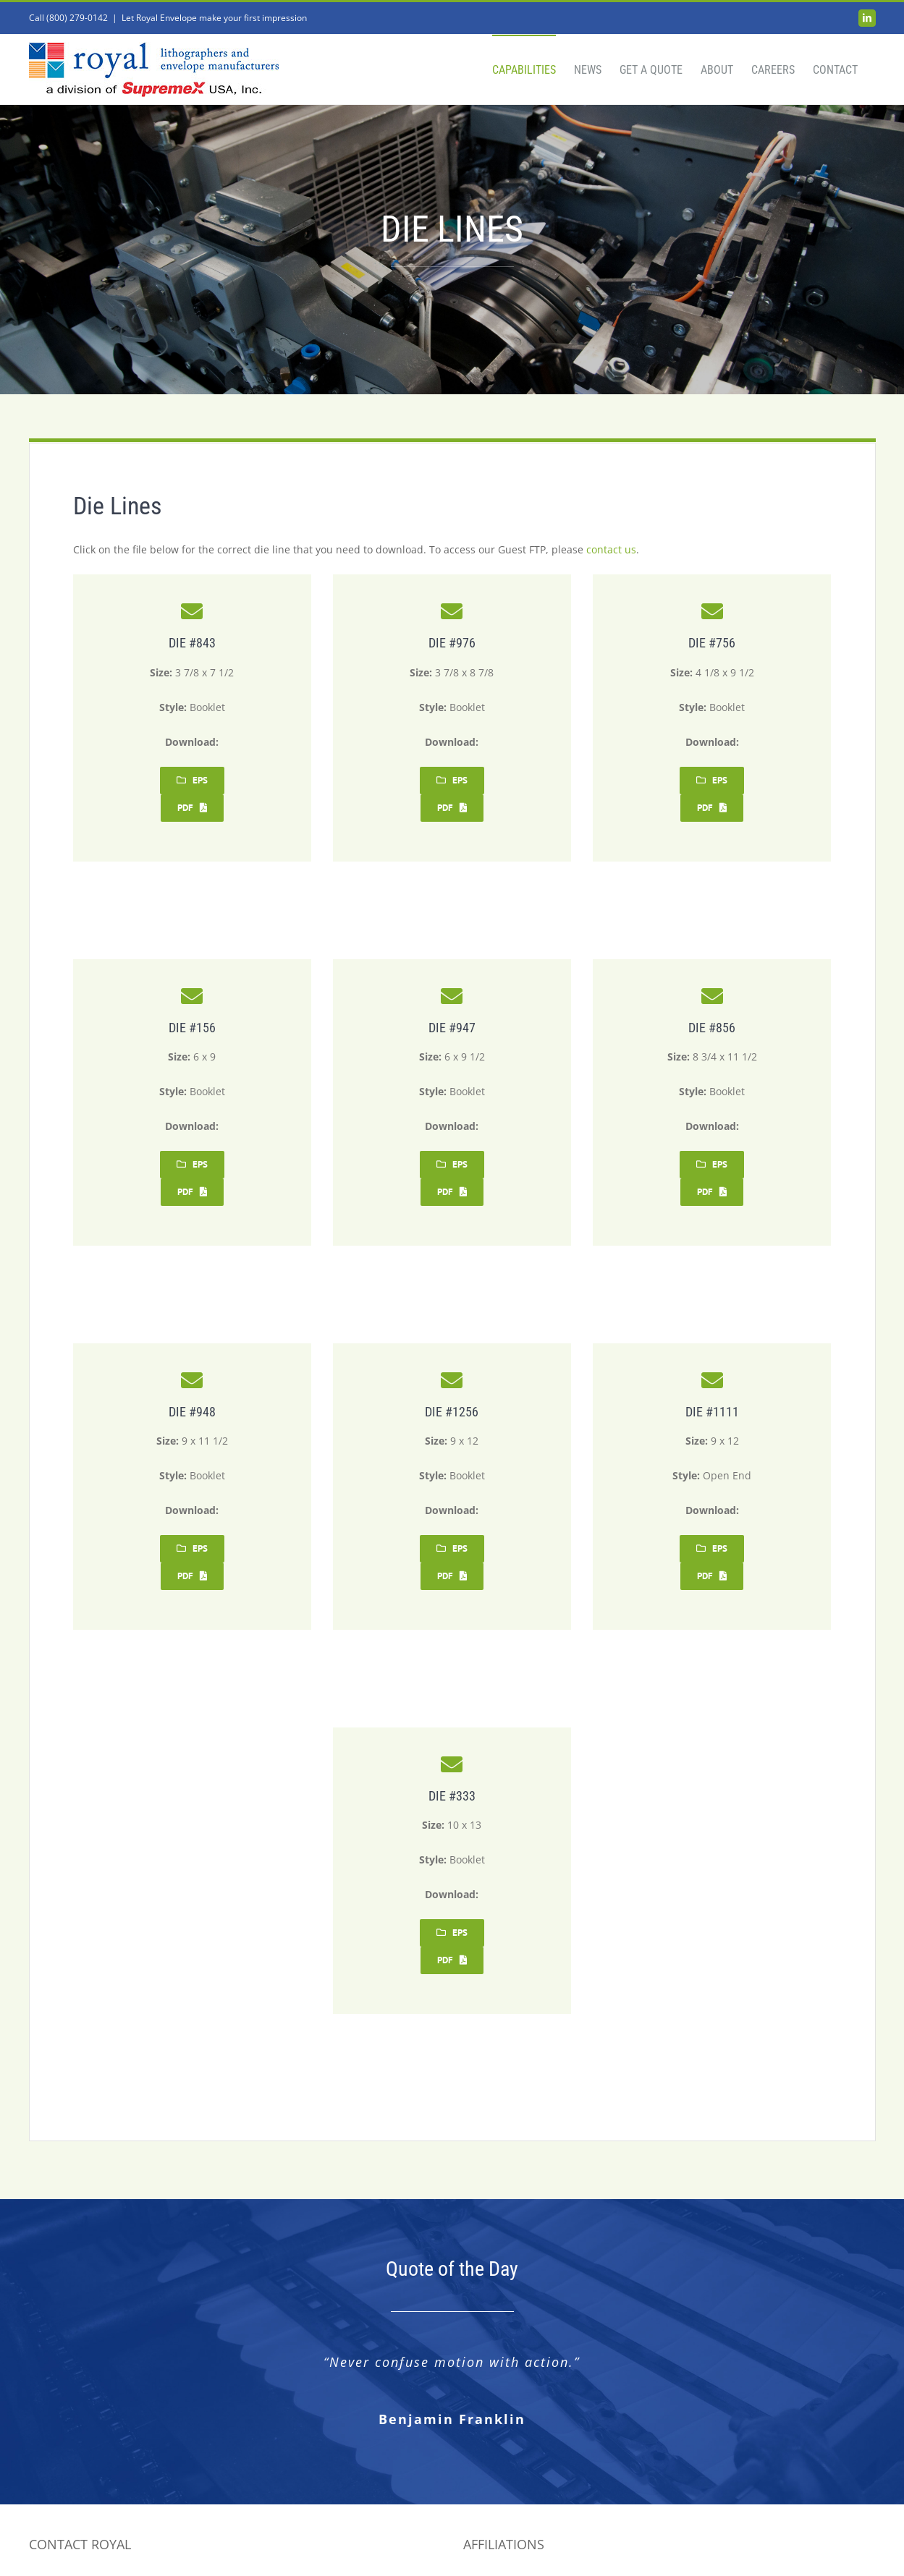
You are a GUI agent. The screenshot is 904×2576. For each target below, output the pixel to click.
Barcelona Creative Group (541, 2549)
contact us (611, 549)
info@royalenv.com (75, 2506)
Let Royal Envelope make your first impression (214, 18)
